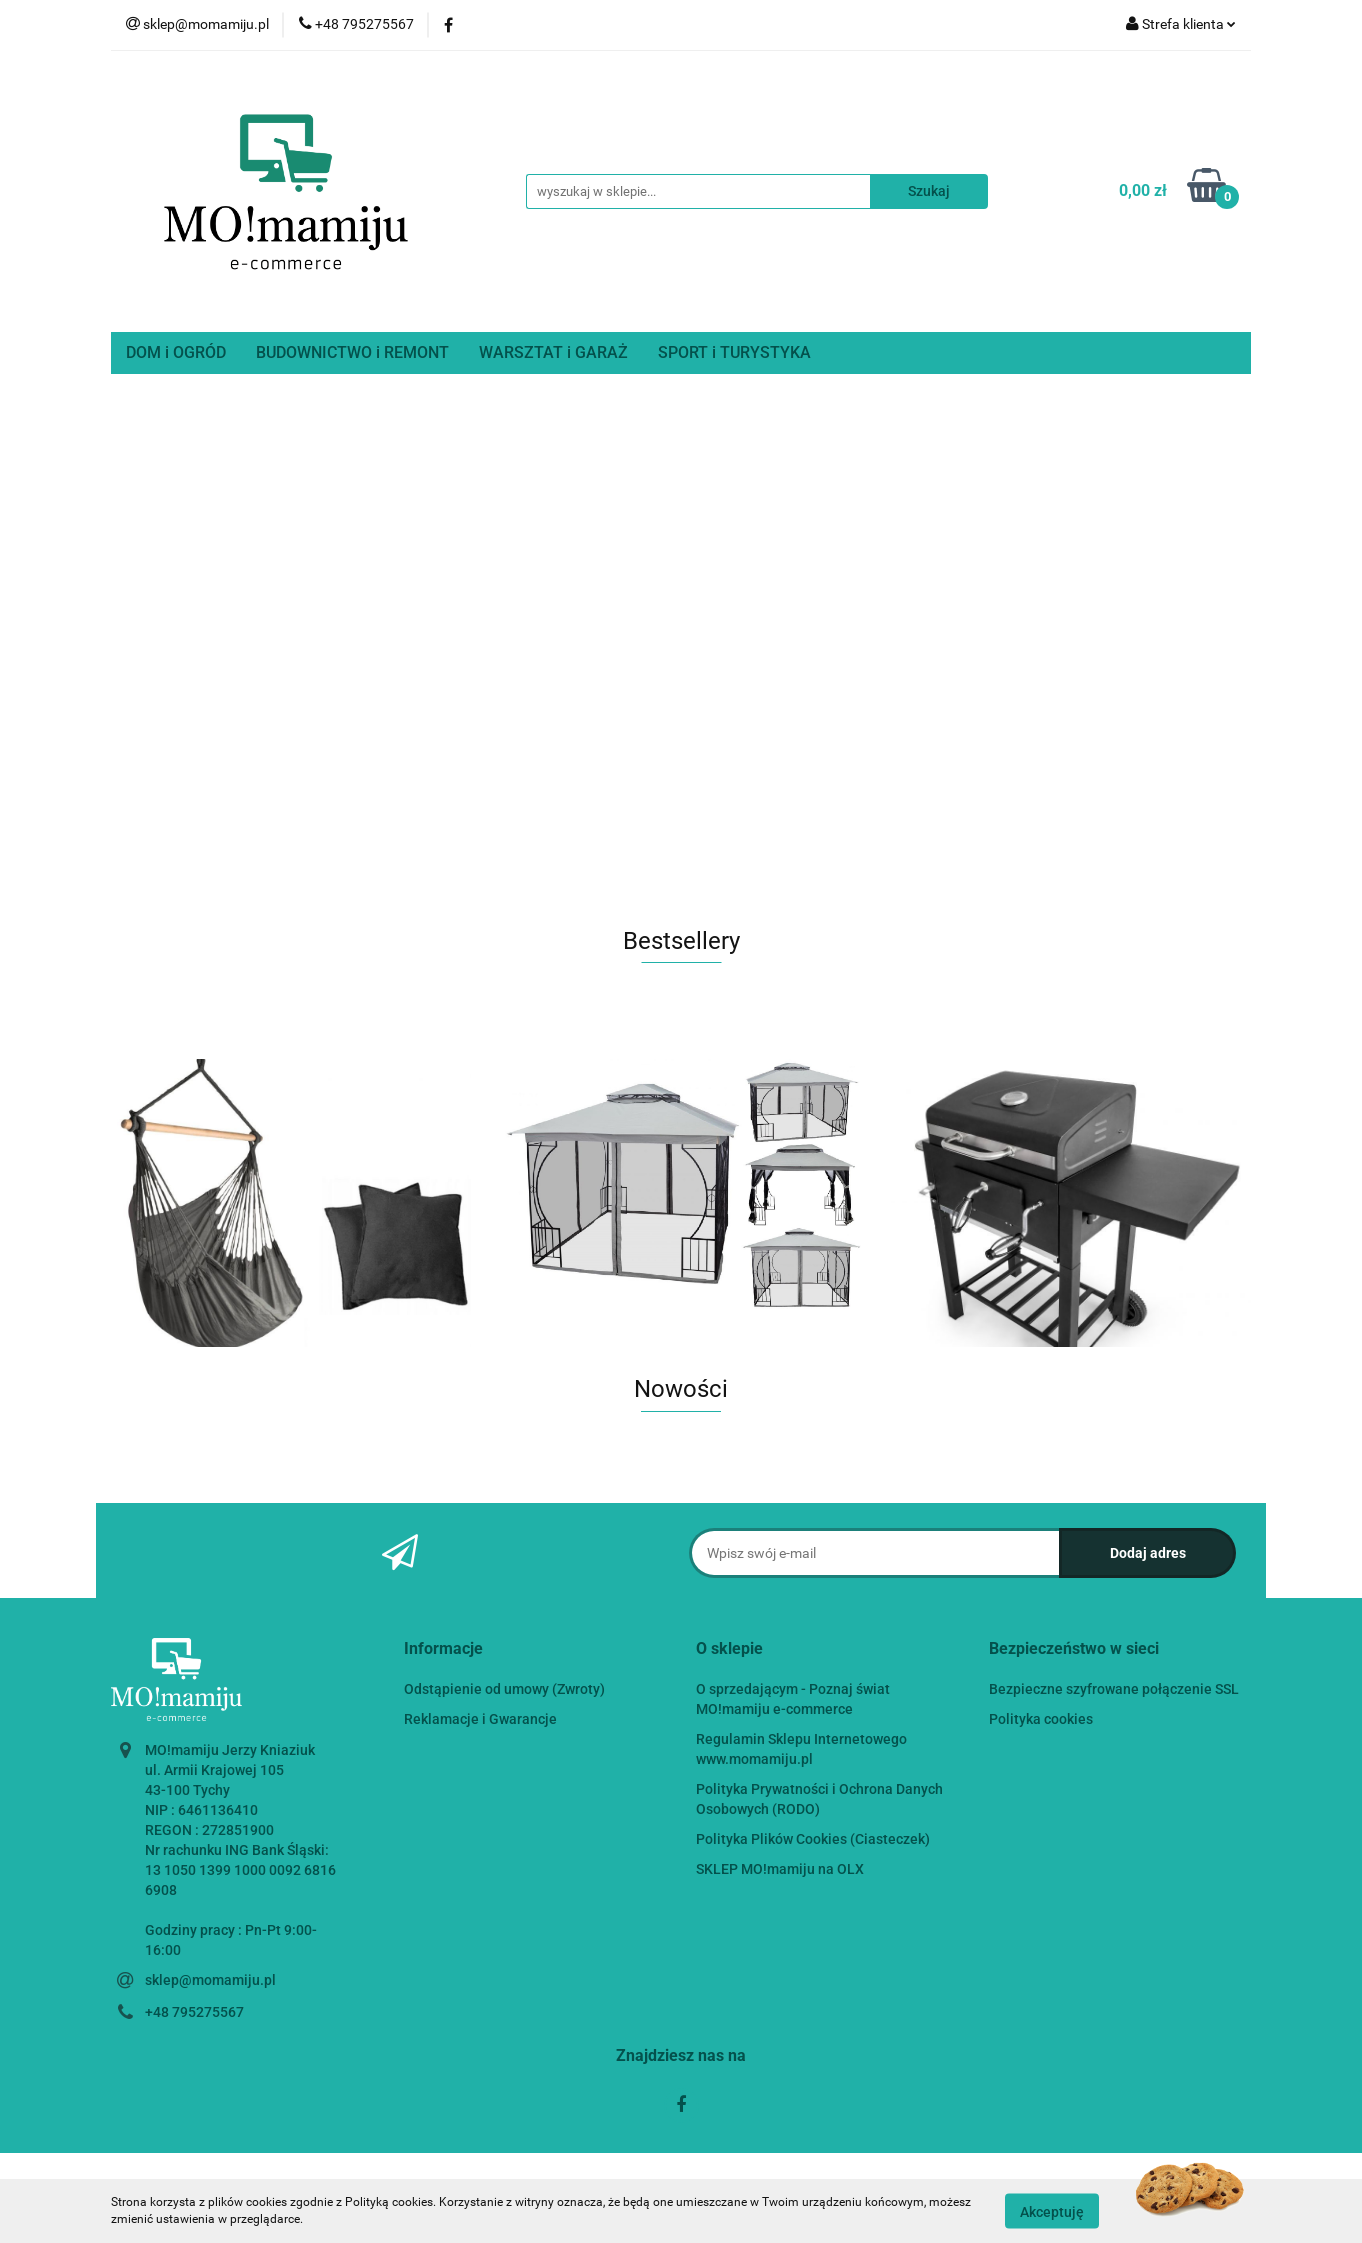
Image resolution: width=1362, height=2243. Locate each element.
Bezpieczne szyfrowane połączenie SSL (1114, 1689)
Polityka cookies (1041, 1719)
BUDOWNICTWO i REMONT (352, 352)
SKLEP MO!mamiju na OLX (780, 1869)
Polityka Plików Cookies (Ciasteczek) (813, 1839)
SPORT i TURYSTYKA (734, 352)
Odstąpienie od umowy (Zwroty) (504, 1689)
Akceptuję (1052, 2211)
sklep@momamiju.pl (210, 1980)
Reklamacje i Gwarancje (480, 1719)
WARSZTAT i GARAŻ (553, 352)
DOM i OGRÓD (176, 352)
